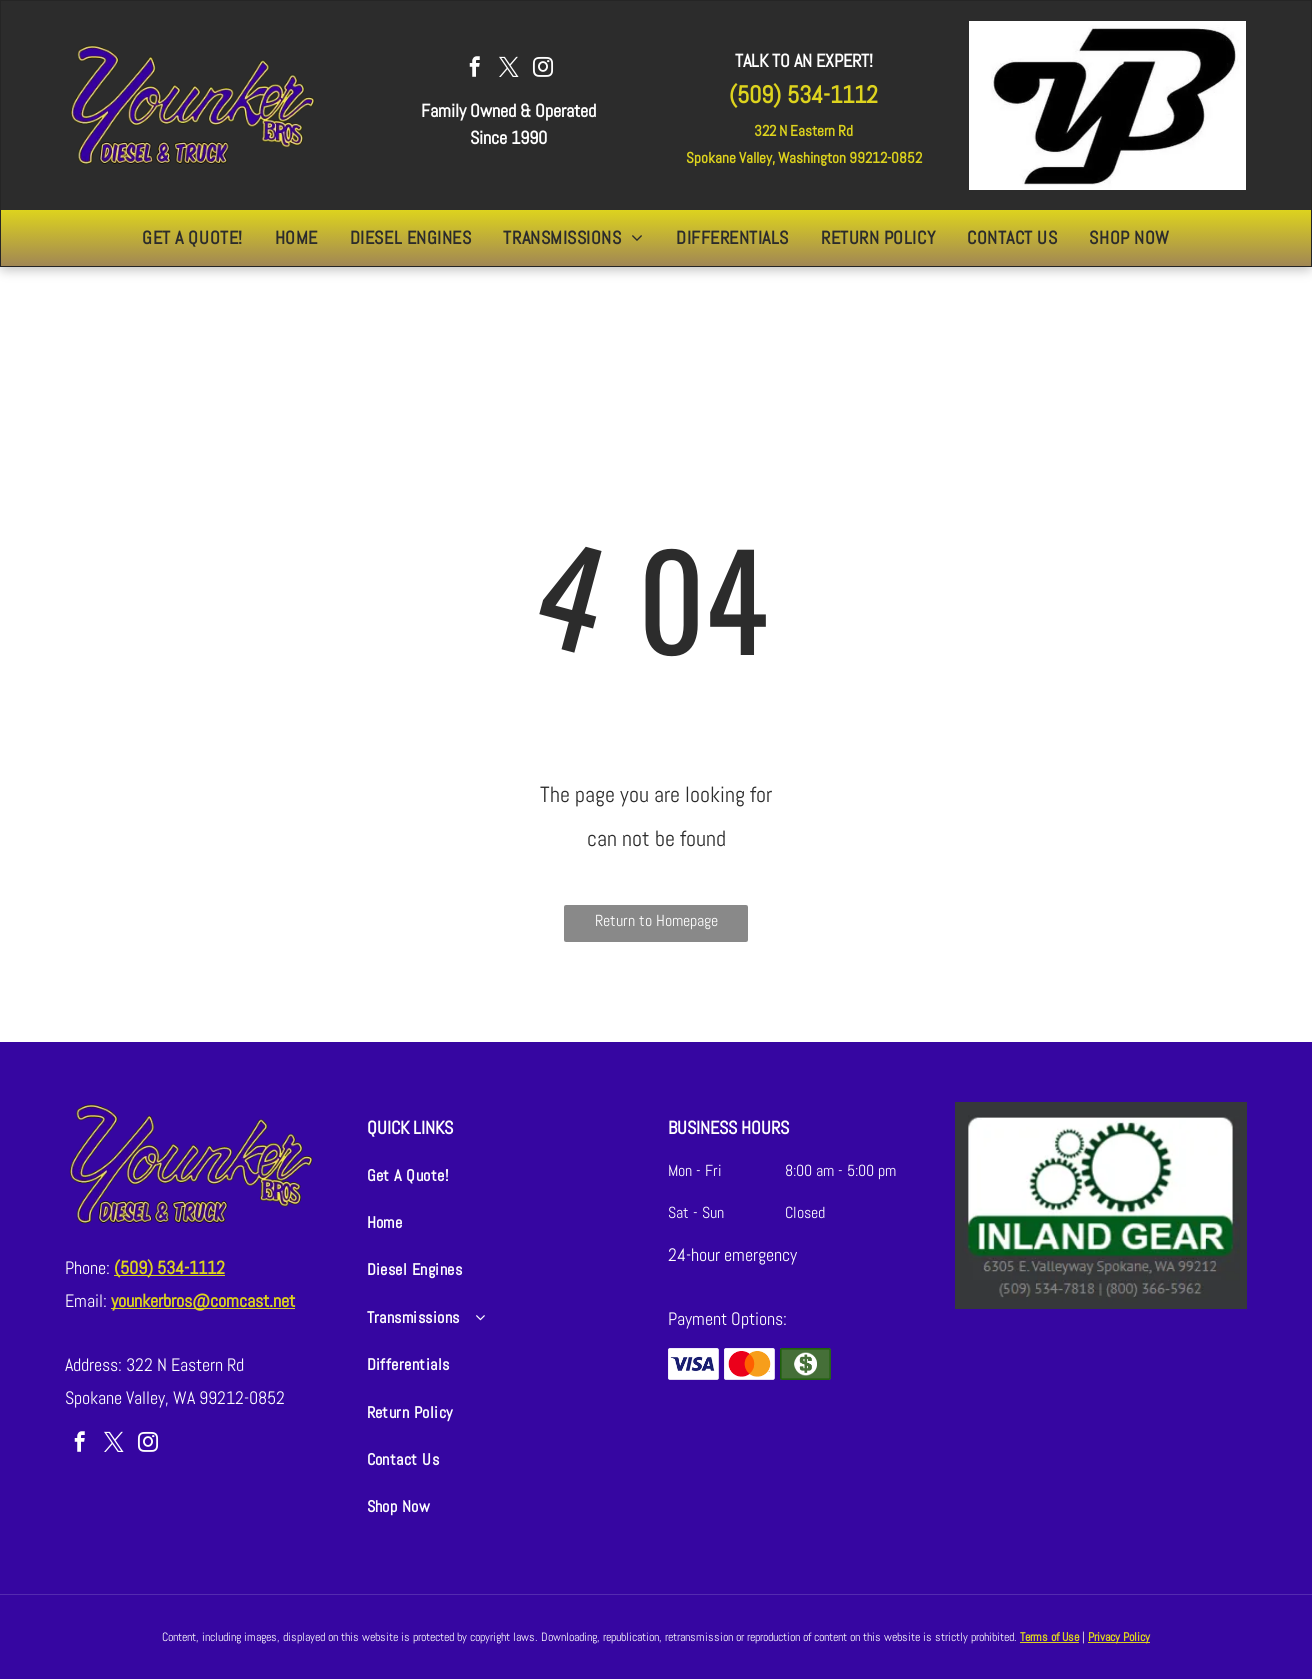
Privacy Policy (1119, 1637)
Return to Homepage (656, 920)
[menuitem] (192, 238)
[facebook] (475, 69)
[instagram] (543, 69)
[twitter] (509, 69)
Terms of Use (1049, 1637)
